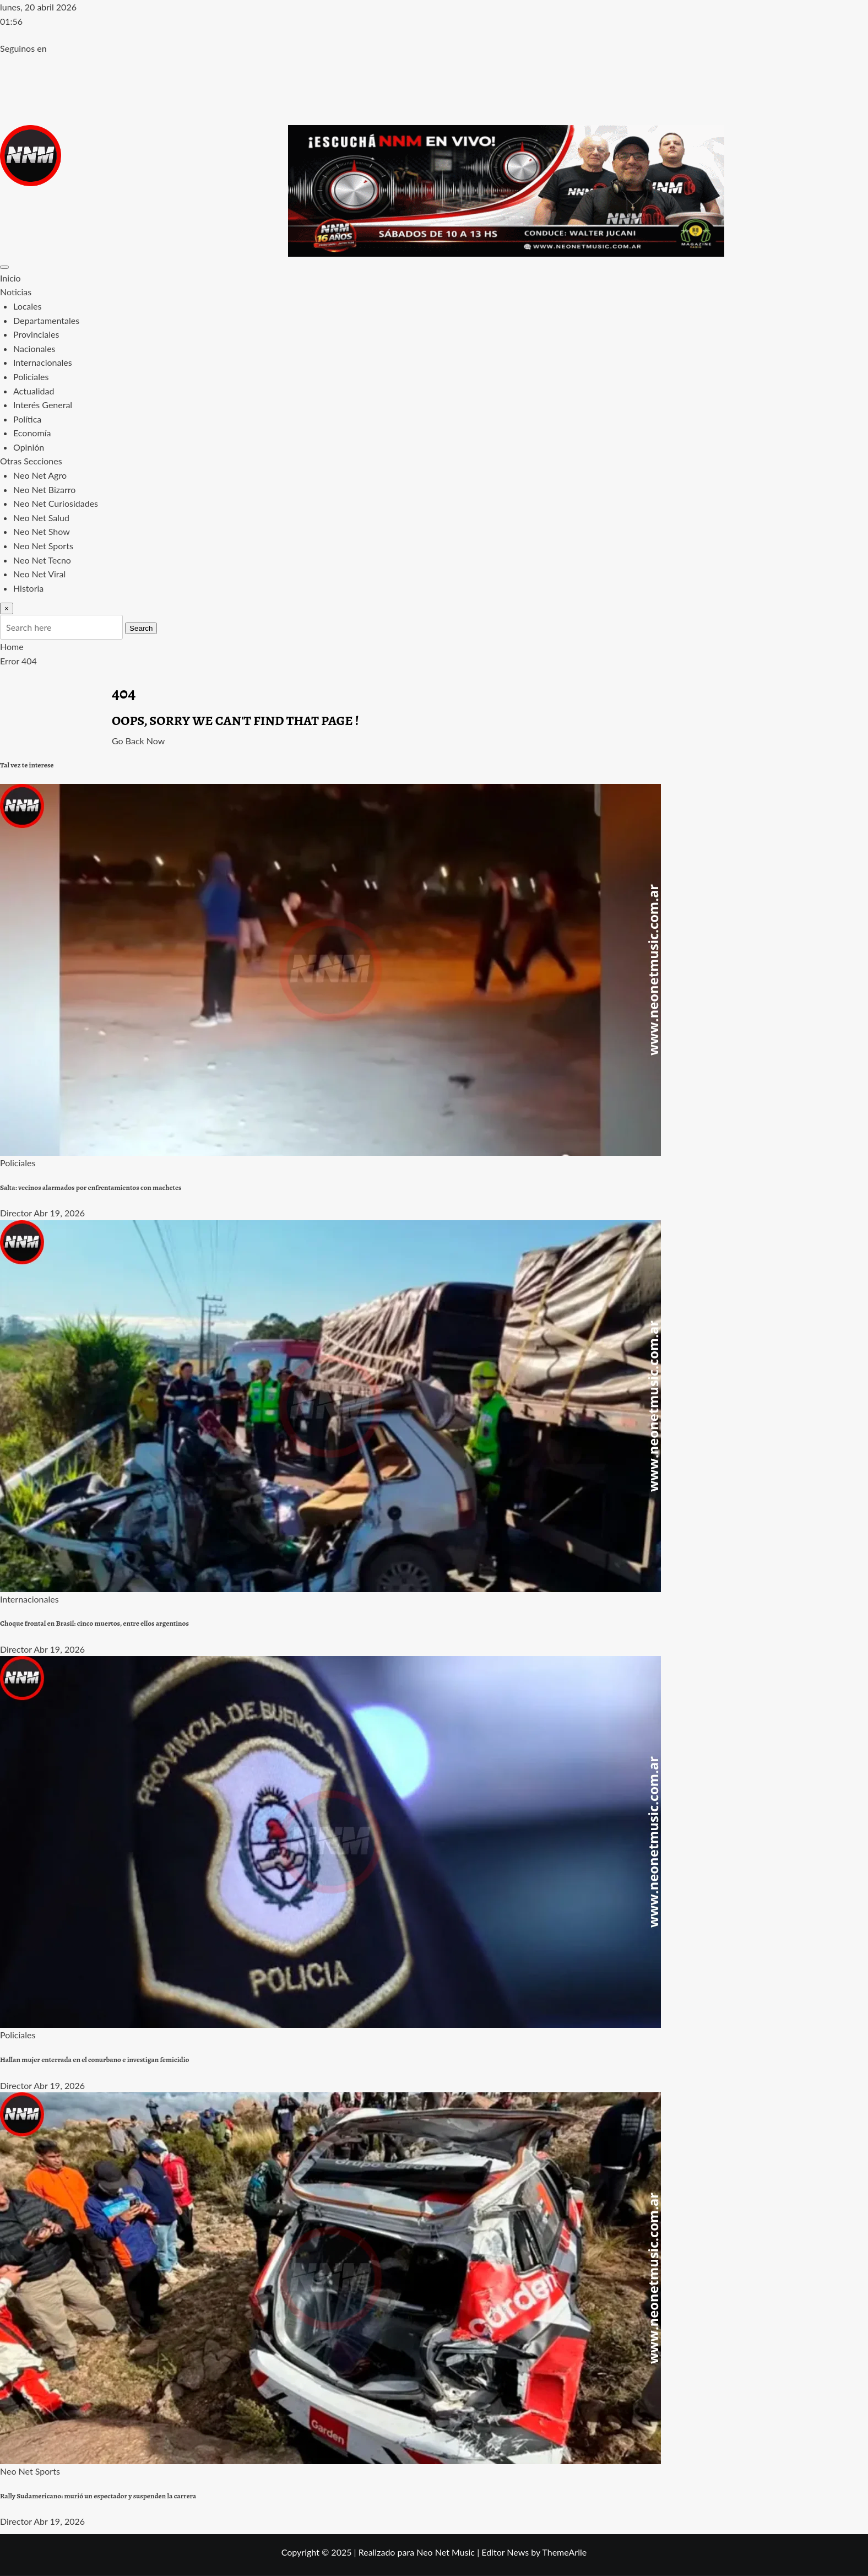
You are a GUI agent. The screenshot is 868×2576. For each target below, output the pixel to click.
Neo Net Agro (40, 475)
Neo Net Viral (39, 574)
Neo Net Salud (41, 517)
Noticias (15, 291)
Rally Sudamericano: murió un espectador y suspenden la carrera (98, 2496)
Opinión (28, 447)
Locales (27, 306)
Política (27, 419)
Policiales (30, 376)
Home (12, 646)
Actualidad (33, 391)
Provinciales (36, 334)
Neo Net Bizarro (44, 489)
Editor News (505, 2552)
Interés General (42, 404)
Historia (28, 588)
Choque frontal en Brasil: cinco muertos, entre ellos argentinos (94, 1623)
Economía (32, 432)
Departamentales (46, 320)
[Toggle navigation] (4, 267)
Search (141, 628)
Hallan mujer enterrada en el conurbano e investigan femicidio (94, 2060)
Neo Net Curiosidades (55, 503)
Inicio (10, 278)
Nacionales (34, 348)
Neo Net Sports (43, 545)
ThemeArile (564, 2552)
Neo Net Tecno (42, 560)
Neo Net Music (445, 2552)
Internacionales (42, 362)
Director (16, 1213)
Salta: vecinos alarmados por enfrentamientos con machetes (91, 1188)
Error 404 (18, 661)
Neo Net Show (41, 531)
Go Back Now (138, 740)
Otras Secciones (31, 461)
